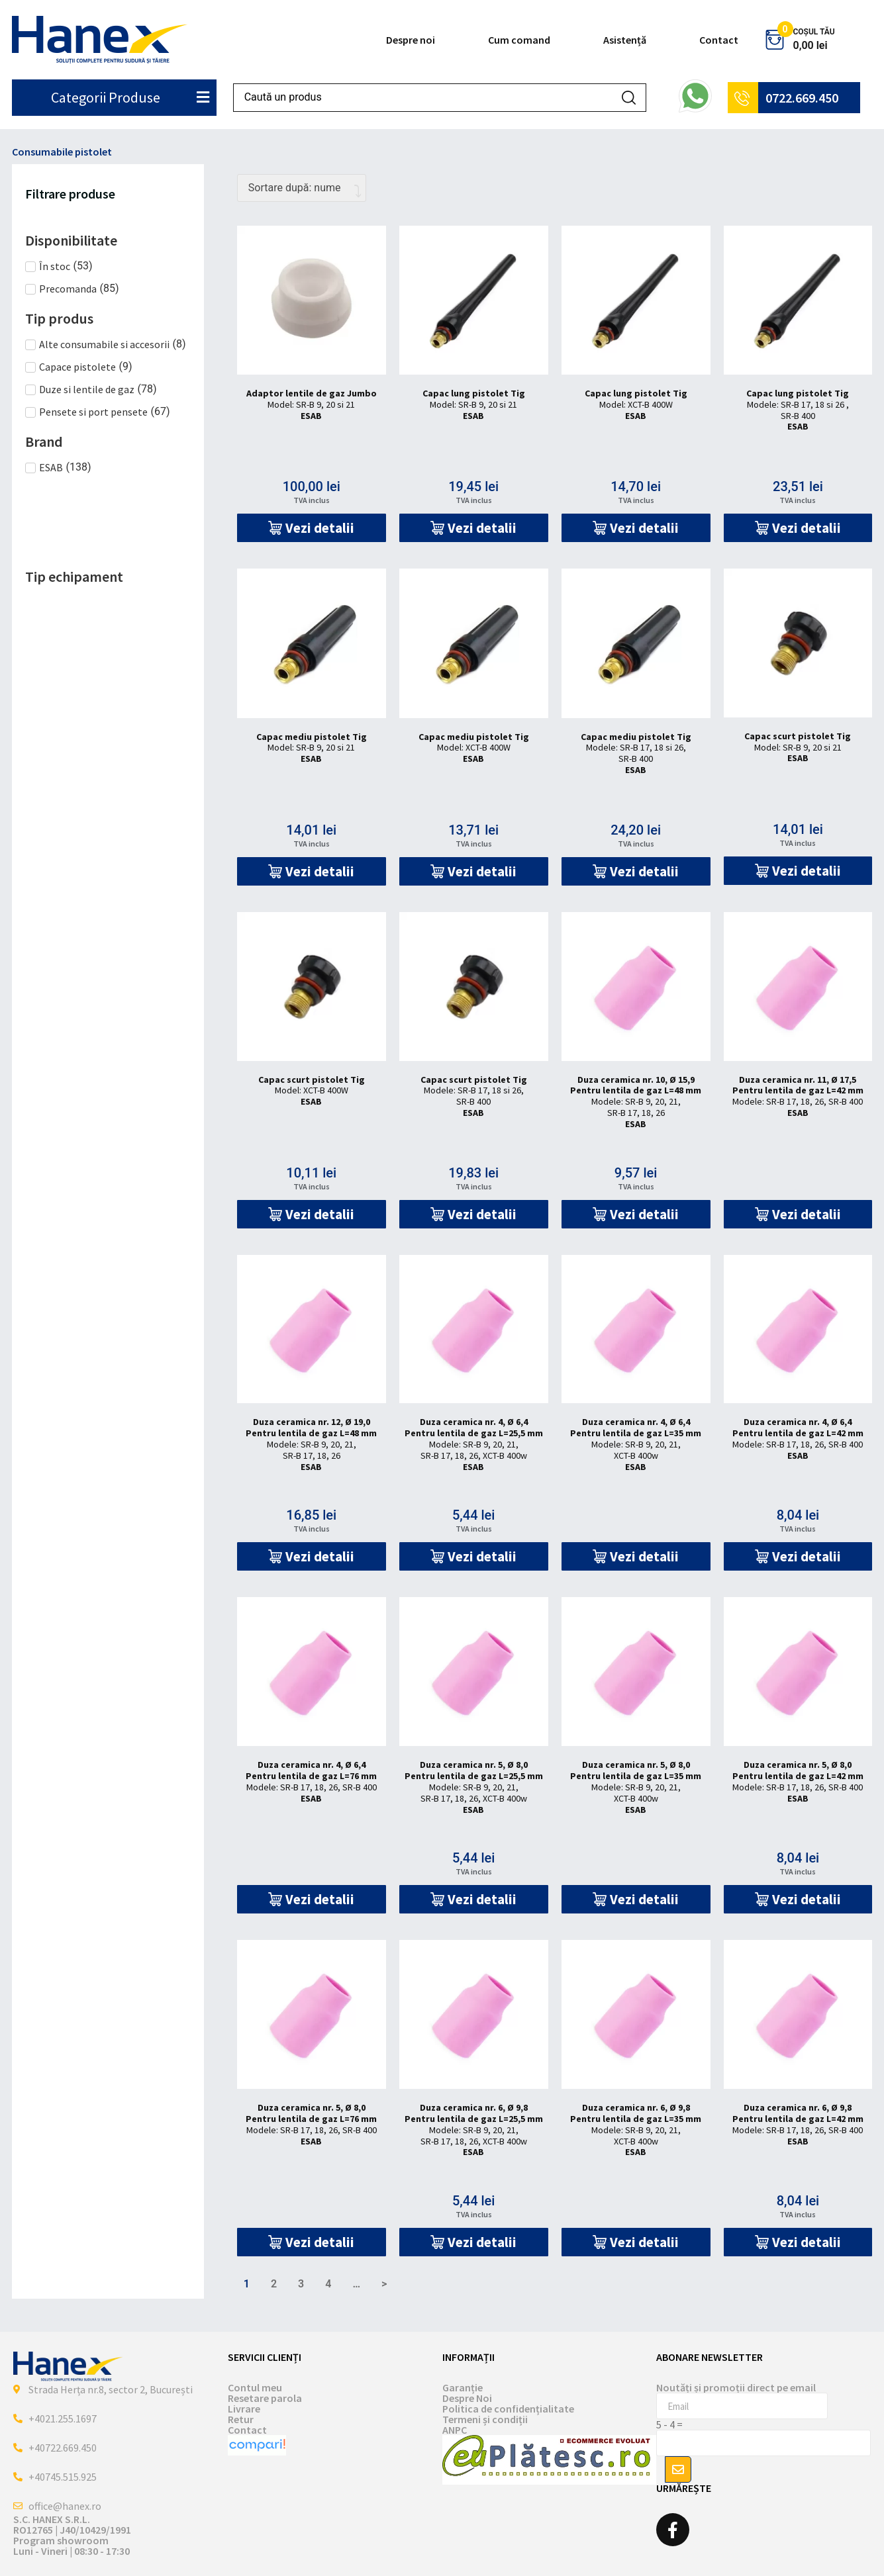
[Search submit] (629, 97)
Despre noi (410, 39)
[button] (311, 528)
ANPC (454, 2429)
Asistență (624, 39)
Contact (718, 39)
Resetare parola (265, 2398)
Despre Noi (467, 2398)
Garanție (462, 2387)
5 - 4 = (669, 2424)
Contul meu (255, 2387)
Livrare (244, 2408)
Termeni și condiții (485, 2419)
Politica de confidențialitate (508, 2408)
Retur (241, 2419)
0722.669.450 (801, 97)
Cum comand (519, 39)
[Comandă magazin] (301, 188)
